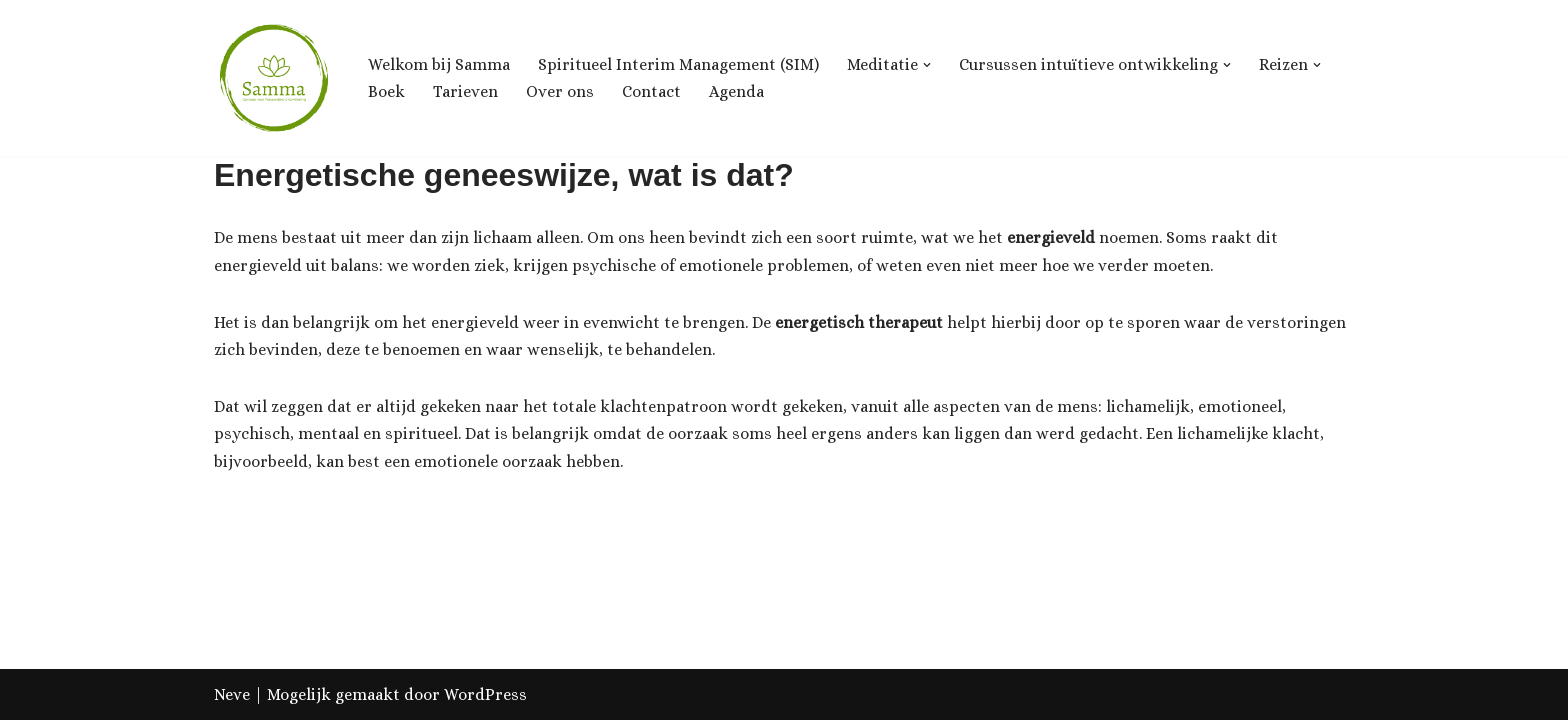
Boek (386, 91)
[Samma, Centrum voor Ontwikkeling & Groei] (274, 78)
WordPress (485, 694)
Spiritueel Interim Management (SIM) (678, 64)
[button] (927, 65)
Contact (651, 91)
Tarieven (465, 91)
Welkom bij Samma (439, 64)
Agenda (736, 91)
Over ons (560, 91)
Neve (232, 694)
